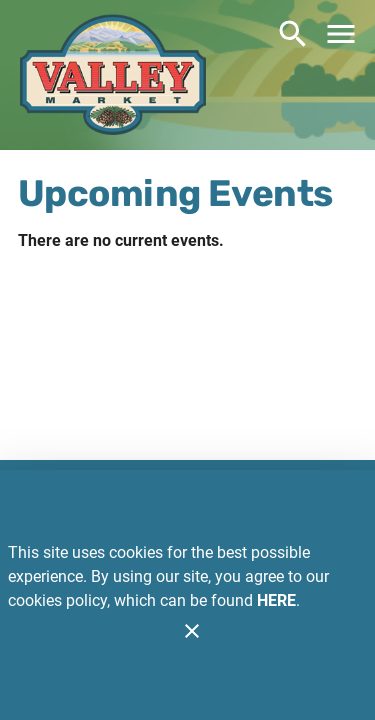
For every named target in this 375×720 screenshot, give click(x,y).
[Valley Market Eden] (113, 77)
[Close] (192, 631)
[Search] (293, 34)
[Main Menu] (341, 34)
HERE (276, 600)
